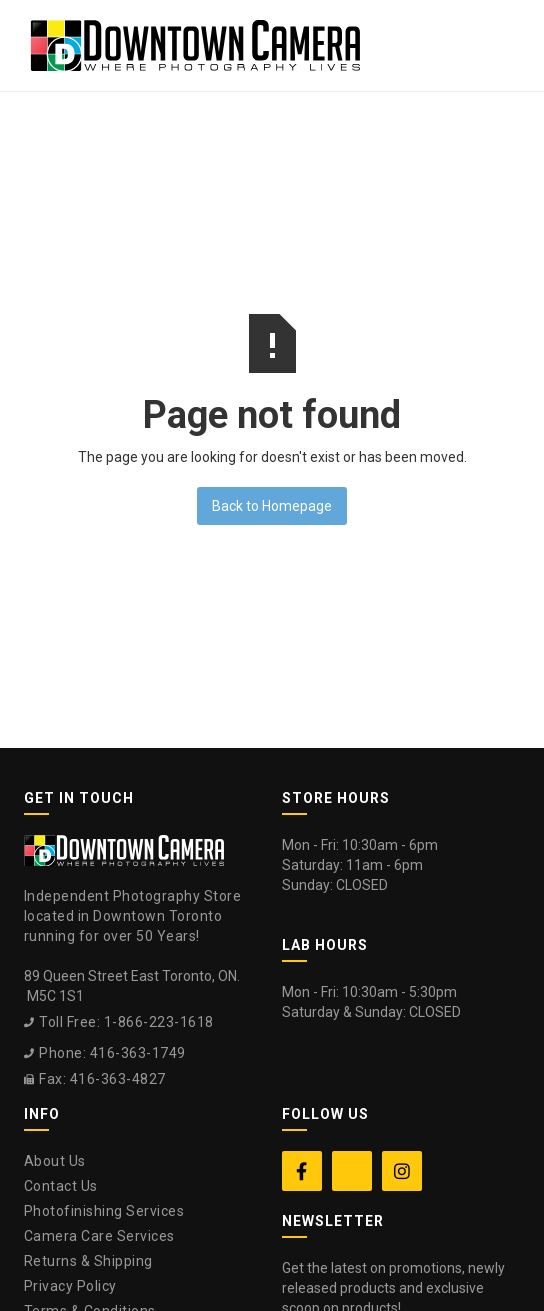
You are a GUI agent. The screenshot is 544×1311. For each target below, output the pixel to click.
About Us (55, 1161)
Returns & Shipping (88, 1261)
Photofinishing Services (104, 1211)
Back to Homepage (272, 506)
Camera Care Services (99, 1236)
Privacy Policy (70, 1286)
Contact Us (61, 1186)
